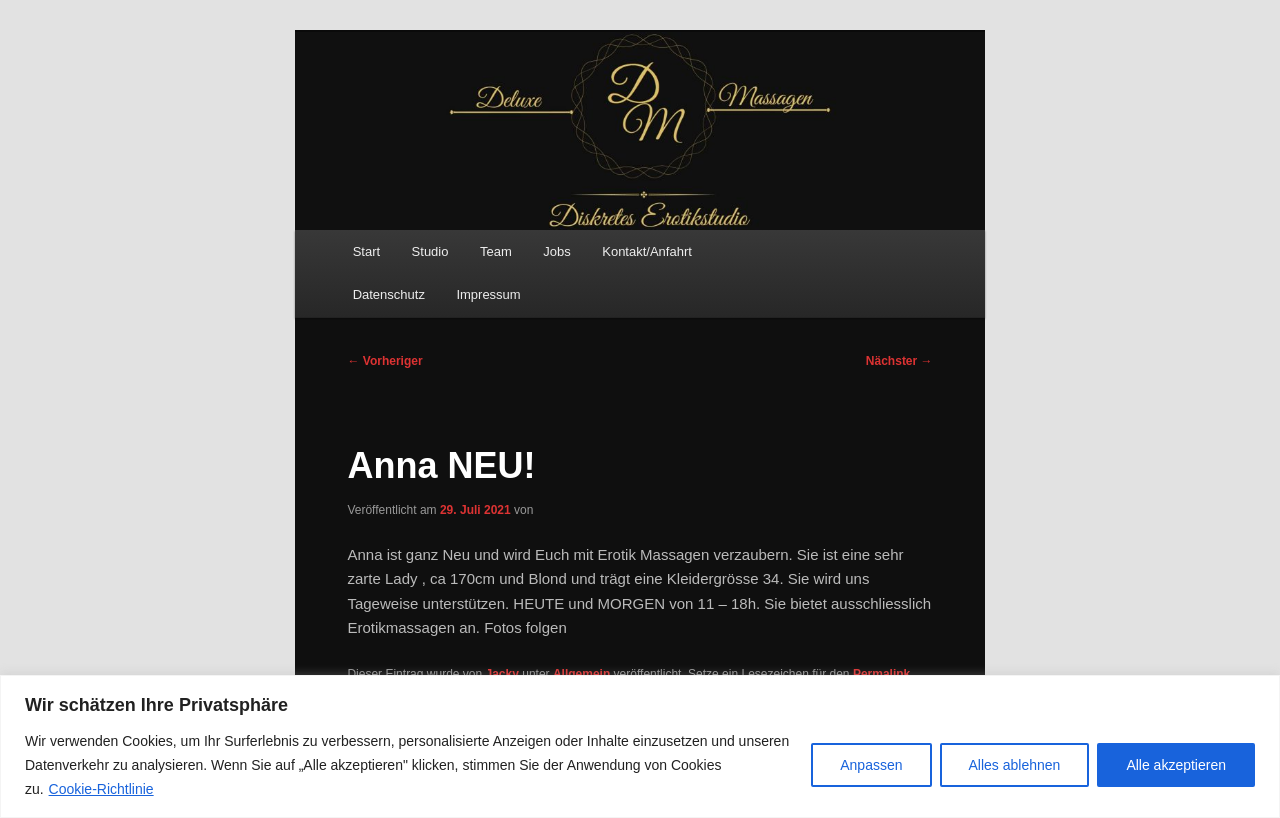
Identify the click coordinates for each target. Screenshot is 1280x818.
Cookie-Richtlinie (101, 789)
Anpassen (871, 765)
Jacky (502, 674)
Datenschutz (389, 294)
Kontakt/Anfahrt (647, 251)
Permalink (881, 674)
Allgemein (581, 674)
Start (366, 251)
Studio (430, 251)
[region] (640, 746)
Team (496, 251)
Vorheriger (384, 361)
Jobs (556, 251)
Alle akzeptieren (1176, 765)
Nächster (899, 361)
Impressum (488, 294)
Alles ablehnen (1015, 765)
